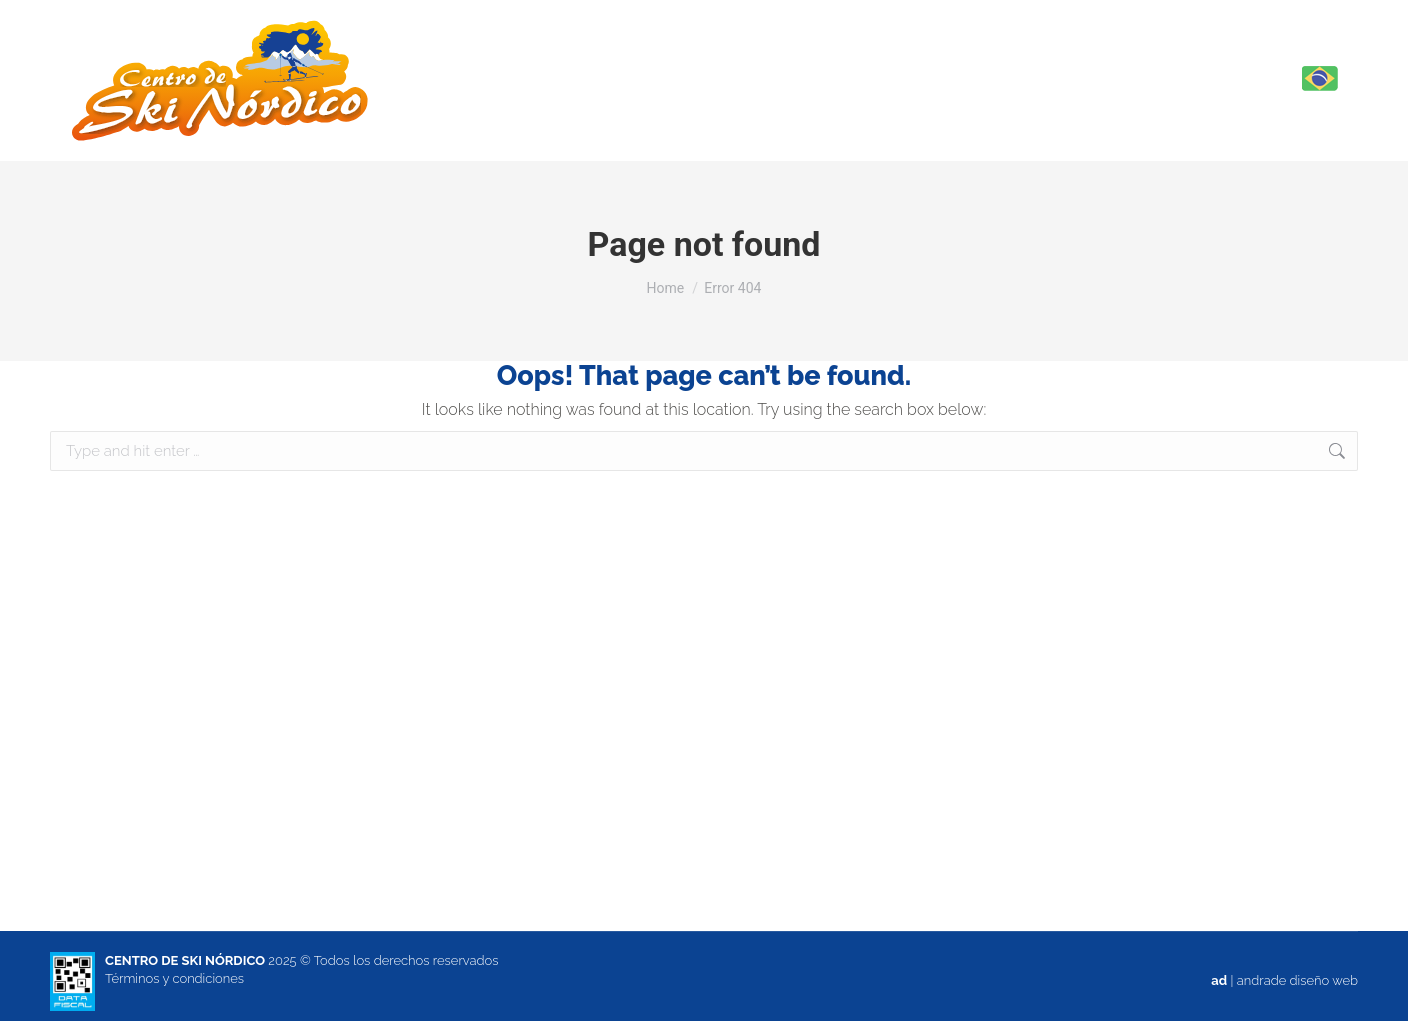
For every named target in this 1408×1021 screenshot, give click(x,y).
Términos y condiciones (174, 978)
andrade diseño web (1297, 980)
